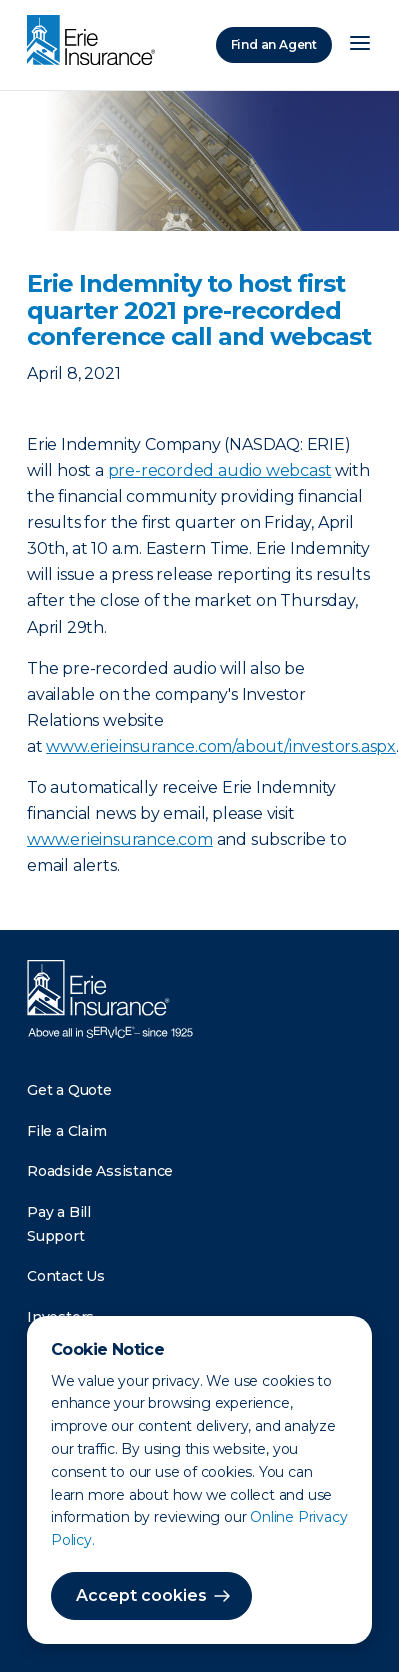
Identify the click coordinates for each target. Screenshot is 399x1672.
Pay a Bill (59, 1212)
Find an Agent (274, 44)
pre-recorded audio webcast (220, 470)
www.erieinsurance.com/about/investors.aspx (221, 746)
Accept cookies (141, 1595)
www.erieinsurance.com (120, 839)
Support (56, 1236)
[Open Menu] (360, 45)
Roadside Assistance (100, 1171)
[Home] (96, 42)
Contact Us (66, 1276)
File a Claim (67, 1131)
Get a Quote (69, 1090)
